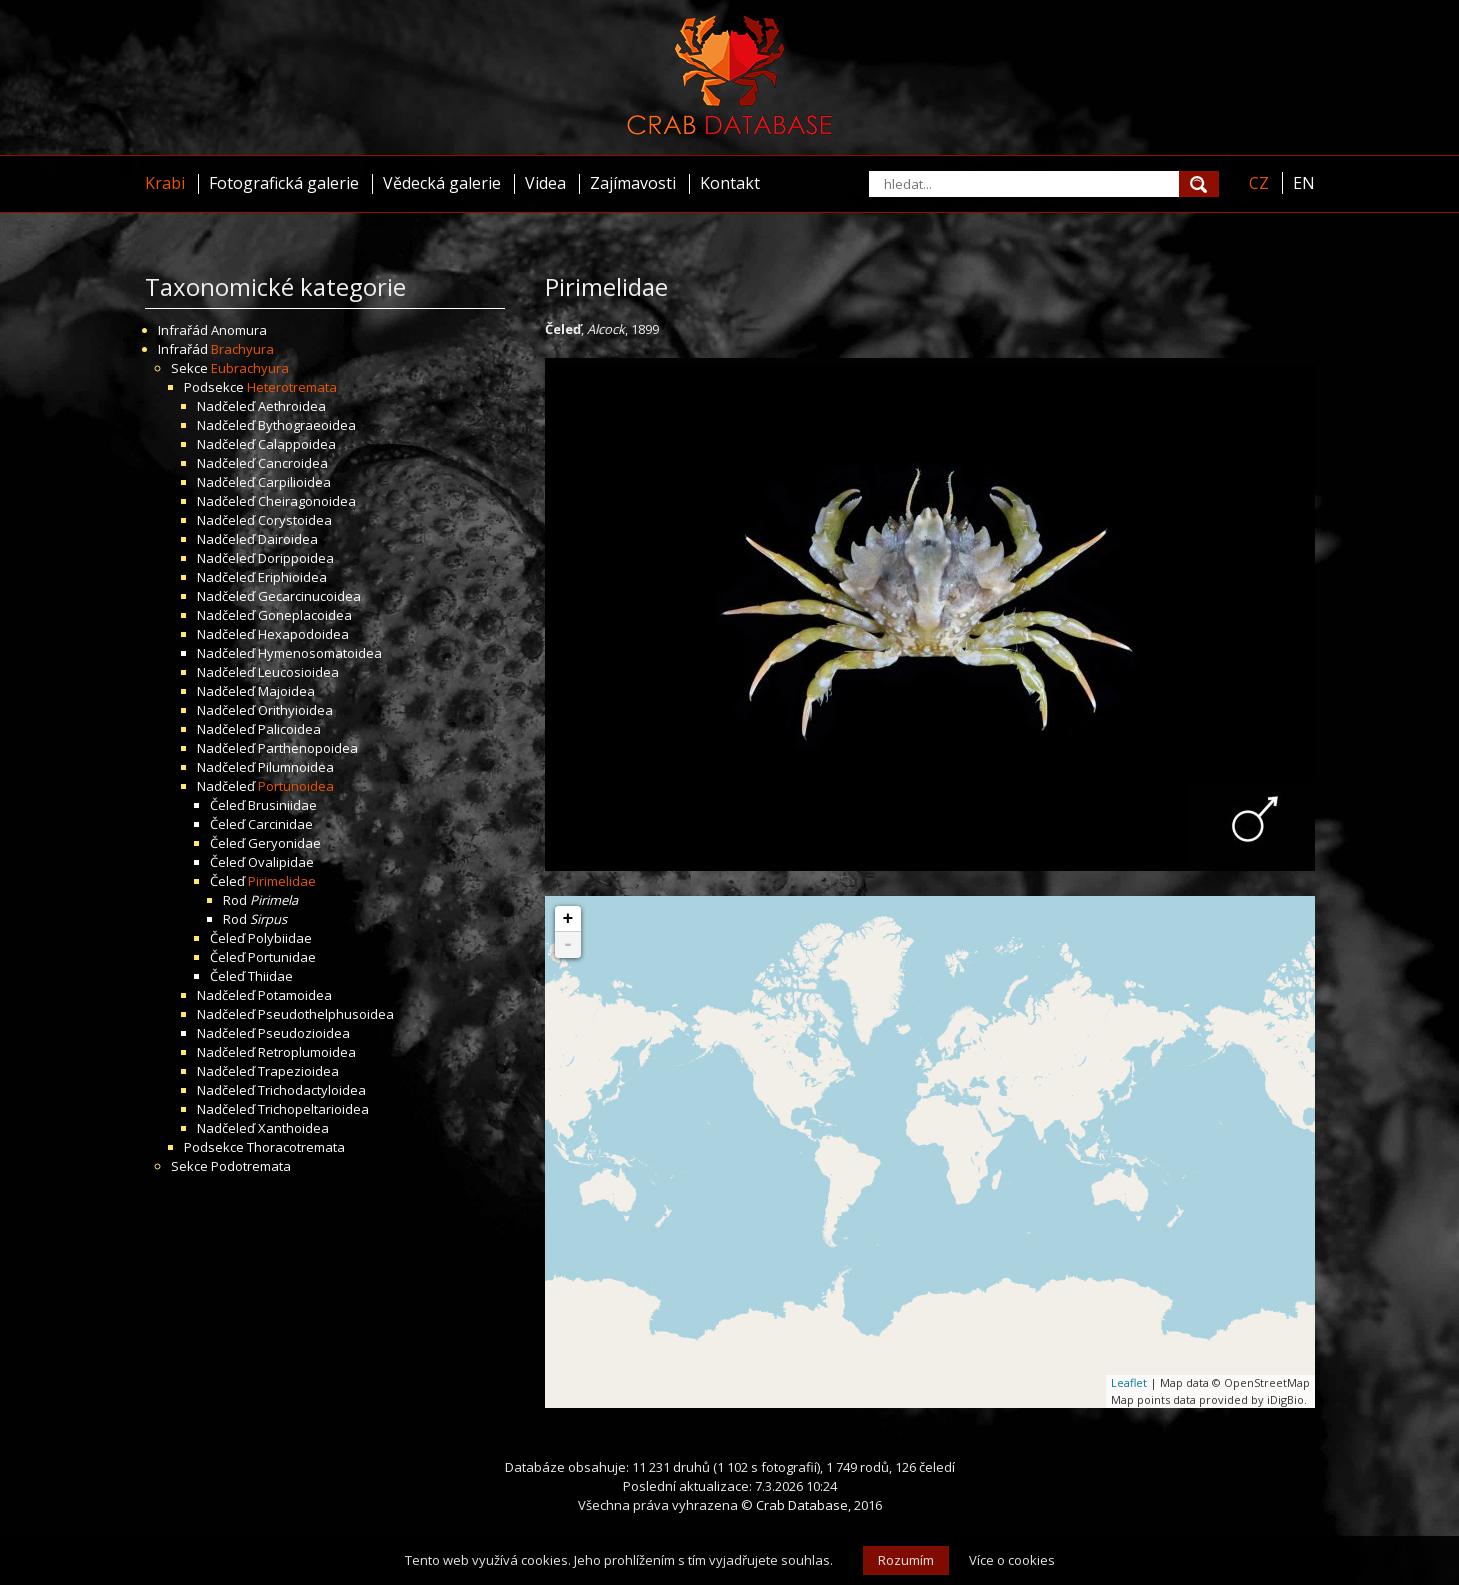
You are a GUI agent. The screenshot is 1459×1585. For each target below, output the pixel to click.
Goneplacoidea (305, 615)
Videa (545, 183)
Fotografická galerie (284, 183)
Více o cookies (1012, 1560)
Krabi (165, 183)
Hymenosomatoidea (320, 653)
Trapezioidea (298, 1071)
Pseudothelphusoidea (326, 1014)
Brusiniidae (282, 805)
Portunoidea (296, 786)
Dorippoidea (296, 558)
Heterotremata (292, 387)
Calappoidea (297, 444)
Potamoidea (295, 995)
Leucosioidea (298, 672)
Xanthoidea (293, 1128)
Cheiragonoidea (307, 501)
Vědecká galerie (442, 183)
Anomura (239, 330)
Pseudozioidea (304, 1033)
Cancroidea (293, 463)
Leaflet (1129, 1382)
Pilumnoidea (296, 767)
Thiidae (270, 976)
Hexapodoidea (303, 634)
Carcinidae (280, 824)
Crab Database (802, 1505)
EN (1304, 183)
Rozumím (906, 1560)
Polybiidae (280, 938)
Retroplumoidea (307, 1052)
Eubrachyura (250, 368)
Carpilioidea (294, 482)
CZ (1259, 183)
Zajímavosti (633, 183)
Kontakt (730, 183)
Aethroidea (292, 406)
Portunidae (282, 957)
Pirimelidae (282, 881)
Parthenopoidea (308, 748)
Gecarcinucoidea (309, 596)
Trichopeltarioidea (313, 1109)
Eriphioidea (292, 577)
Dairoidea (288, 539)
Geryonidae (284, 843)
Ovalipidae (281, 862)
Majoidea (286, 691)
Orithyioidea (295, 710)
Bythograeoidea (307, 425)
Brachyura (242, 349)
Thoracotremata (296, 1147)
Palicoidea (289, 729)
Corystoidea (295, 520)
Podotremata (251, 1166)
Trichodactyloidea (312, 1090)
